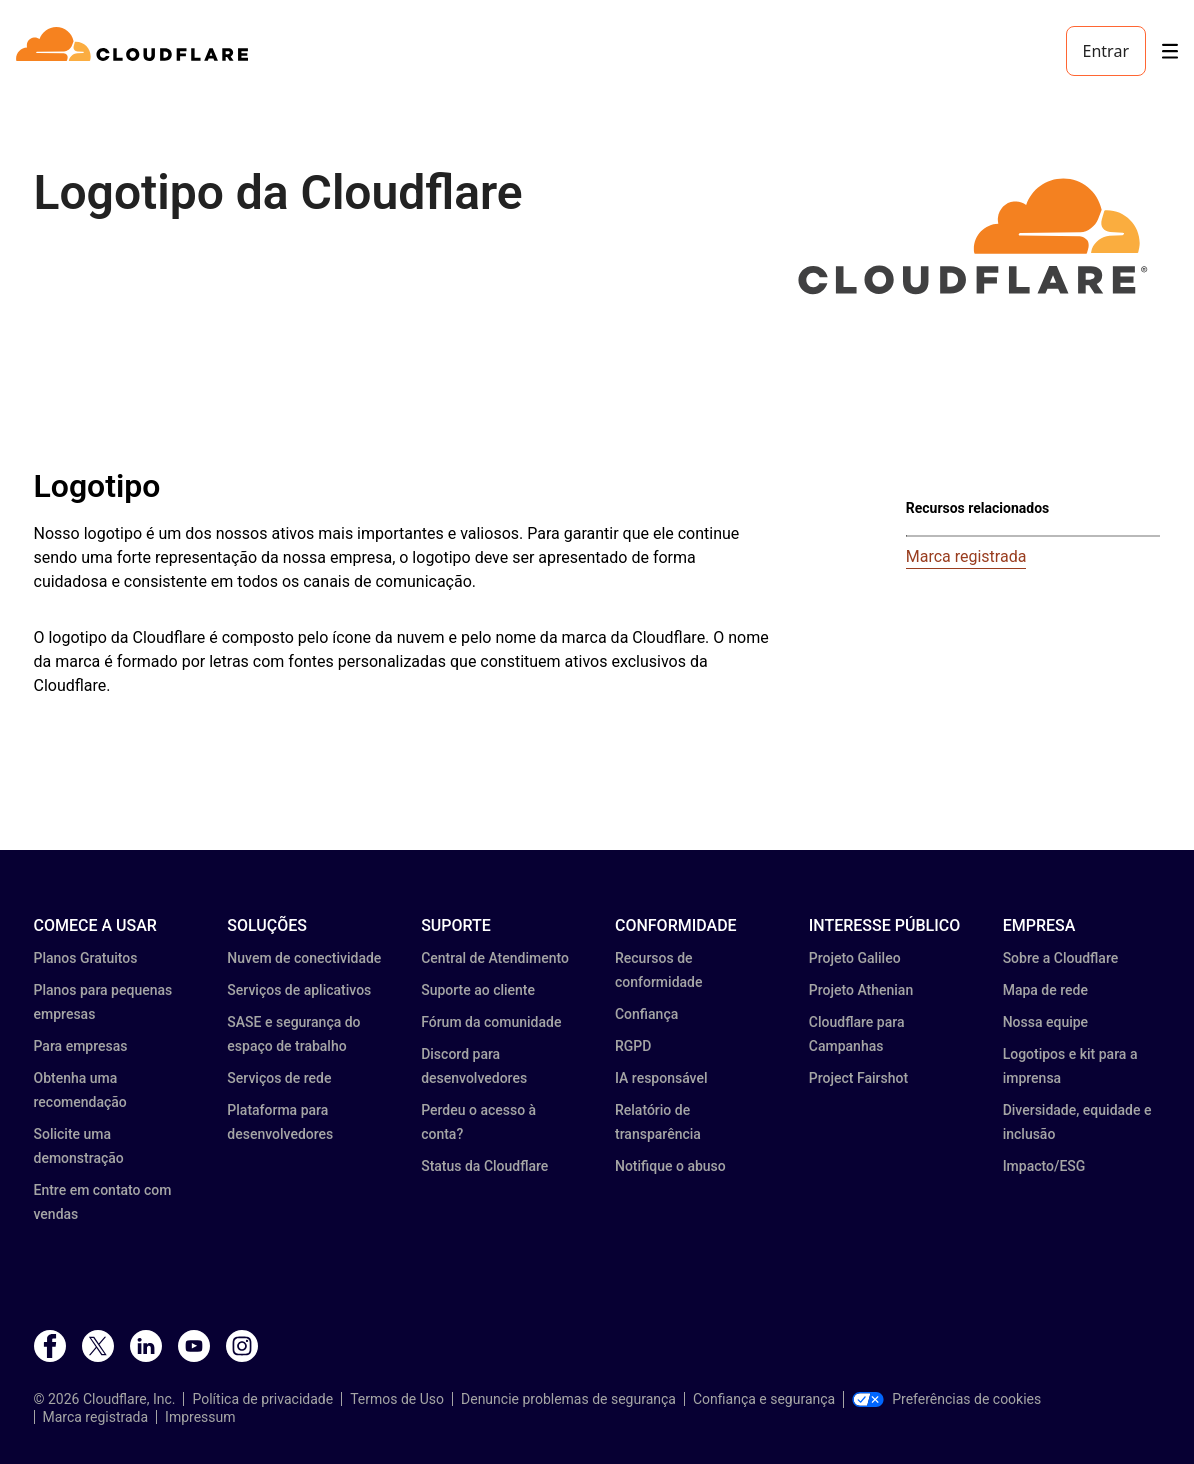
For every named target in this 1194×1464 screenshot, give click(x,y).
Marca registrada (966, 556)
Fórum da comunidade (491, 1022)
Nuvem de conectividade (304, 958)
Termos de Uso (397, 1399)
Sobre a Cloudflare (1061, 958)
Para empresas (81, 1046)
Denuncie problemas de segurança (568, 1399)
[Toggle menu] (1170, 51)
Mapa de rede (1045, 990)
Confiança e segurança (764, 1399)
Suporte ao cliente (478, 990)
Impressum (200, 1417)
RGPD (633, 1046)
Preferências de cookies (946, 1399)
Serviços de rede (279, 1078)
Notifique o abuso (670, 1166)
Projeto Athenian (861, 990)
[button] (973, 236)
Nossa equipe (1045, 1022)
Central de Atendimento (495, 958)
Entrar (1106, 51)
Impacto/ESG (1044, 1166)
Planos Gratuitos (86, 958)
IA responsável (661, 1078)
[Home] (135, 51)
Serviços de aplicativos (299, 990)
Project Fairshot (858, 1078)
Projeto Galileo (855, 958)
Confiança (646, 1014)
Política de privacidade (262, 1399)
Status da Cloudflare (484, 1166)
